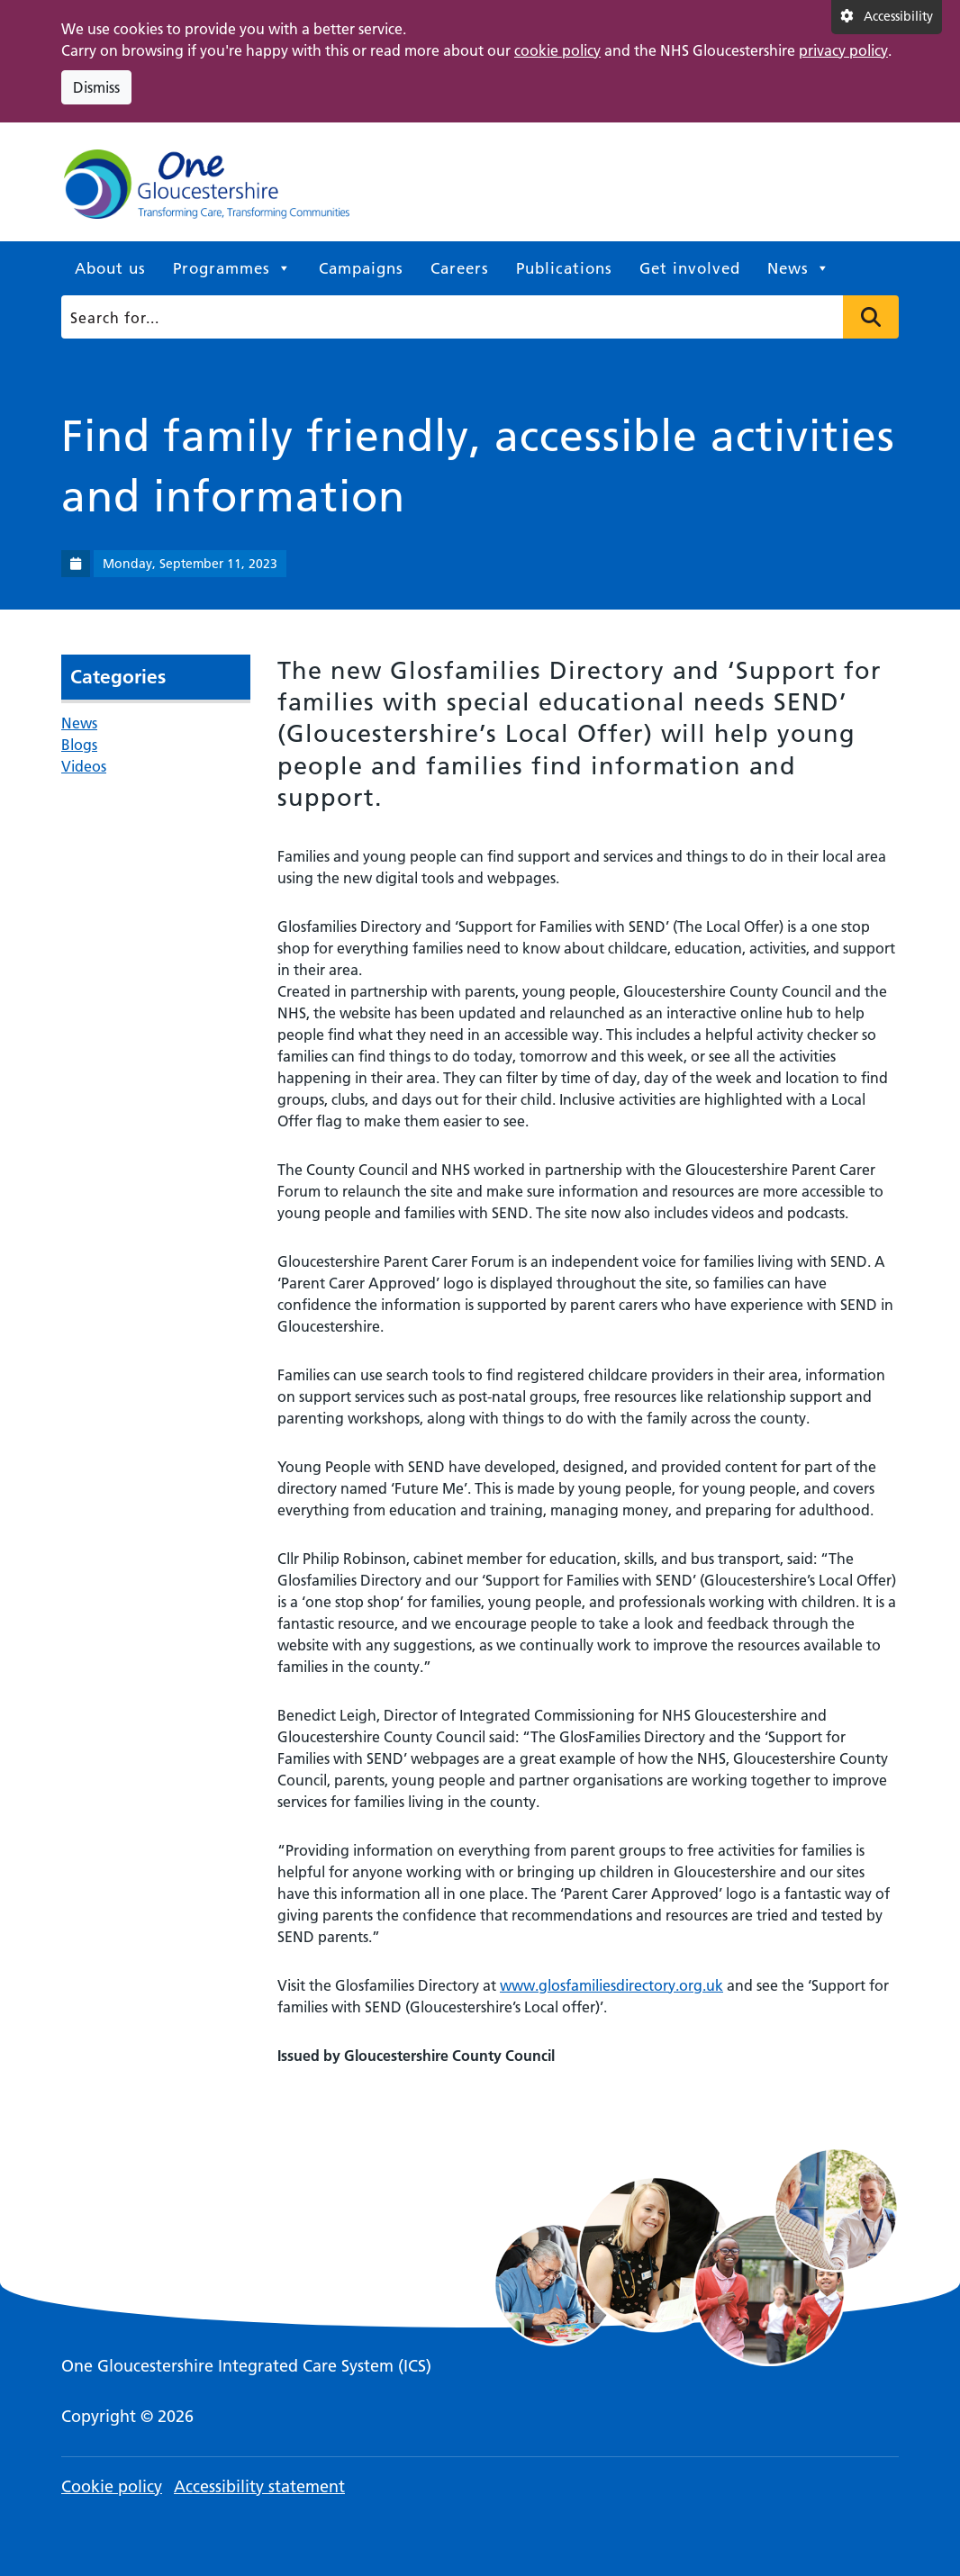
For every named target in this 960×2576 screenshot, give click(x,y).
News (798, 268)
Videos (83, 766)
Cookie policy (111, 2486)
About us (110, 268)
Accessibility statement (259, 2486)
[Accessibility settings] (886, 17)
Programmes (232, 268)
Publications (564, 268)
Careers (459, 268)
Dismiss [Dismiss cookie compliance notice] (96, 87)
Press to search (871, 317)
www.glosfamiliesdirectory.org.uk (611, 1985)
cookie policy (557, 50)
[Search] (476, 317)
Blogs (79, 745)
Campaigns (361, 268)
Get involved (689, 268)
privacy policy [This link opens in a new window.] (843, 50)
